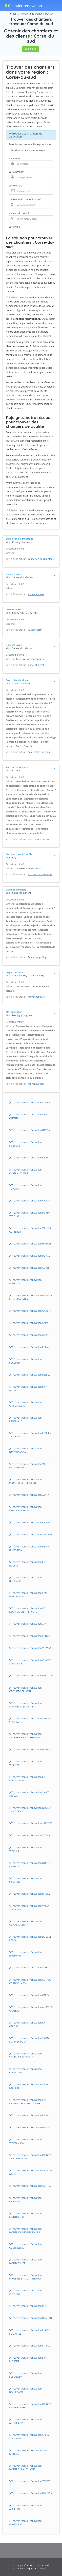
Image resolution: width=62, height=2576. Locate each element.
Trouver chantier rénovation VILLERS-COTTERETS (30, 1229)
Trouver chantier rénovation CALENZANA (25, 2070)
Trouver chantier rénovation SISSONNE (25, 1880)
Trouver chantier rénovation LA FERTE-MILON (27, 1778)
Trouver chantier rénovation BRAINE (30, 1893)
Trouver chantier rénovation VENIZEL (31, 2481)
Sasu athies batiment (39, 752)
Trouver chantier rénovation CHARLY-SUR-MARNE (30, 1661)
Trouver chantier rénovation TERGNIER (25, 1187)
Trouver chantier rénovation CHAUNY (31, 1200)
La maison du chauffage (41, 558)
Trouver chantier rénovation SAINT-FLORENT (29, 2359)
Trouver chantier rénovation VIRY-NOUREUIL (28, 2086)
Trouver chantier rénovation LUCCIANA (25, 1361)
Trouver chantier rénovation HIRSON (31, 1243)
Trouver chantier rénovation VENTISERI (25, 1849)
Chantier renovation (23, 5)
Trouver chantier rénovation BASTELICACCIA (25, 1450)
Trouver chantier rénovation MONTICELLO (25, 2215)
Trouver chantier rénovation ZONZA (30, 1835)
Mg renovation (36, 1083)
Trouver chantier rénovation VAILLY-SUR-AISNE (29, 1907)
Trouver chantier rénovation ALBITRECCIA (25, 2421)
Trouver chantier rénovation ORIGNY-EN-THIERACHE (30, 2405)
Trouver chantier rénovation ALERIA (30, 1967)
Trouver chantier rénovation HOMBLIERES (25, 2522)
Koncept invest (36, 594)
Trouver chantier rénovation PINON (30, 2115)
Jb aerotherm (35, 629)
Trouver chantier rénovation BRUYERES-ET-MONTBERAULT (25, 2277)
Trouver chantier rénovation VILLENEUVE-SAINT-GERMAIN (25, 1735)
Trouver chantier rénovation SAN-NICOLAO (28, 2452)
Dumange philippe (38, 957)
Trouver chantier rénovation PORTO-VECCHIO (30, 1214)
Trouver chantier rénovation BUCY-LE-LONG (30, 1938)
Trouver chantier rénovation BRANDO (31, 2318)
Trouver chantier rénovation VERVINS (31, 1648)
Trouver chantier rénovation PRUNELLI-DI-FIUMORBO (25, 1481)
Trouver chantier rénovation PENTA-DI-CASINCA (29, 1548)
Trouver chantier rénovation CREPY (30, 1995)
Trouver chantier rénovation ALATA (30, 1494)
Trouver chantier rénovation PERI (29, 2305)
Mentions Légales (25, 2568)
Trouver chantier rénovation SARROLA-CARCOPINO (25, 2055)
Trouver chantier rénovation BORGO (30, 1255)
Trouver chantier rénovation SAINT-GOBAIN (29, 1794)
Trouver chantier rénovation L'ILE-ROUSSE (28, 1563)
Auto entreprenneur (39, 839)
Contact (42, 2568)
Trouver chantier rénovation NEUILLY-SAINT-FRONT (30, 1809)
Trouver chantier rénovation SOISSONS (25, 1144)
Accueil (12, 13)
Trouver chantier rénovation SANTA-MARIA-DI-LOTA (29, 2040)
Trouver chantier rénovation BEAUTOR (32, 1675)
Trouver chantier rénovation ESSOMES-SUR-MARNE (25, 1705)
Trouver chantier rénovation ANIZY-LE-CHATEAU (31, 2009)
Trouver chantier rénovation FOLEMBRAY (25, 2374)
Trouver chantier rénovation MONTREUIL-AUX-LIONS (25, 2467)
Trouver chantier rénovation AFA (28, 1623)
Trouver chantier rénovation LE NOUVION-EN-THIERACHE (27, 1610)
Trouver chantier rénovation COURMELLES (25, 2246)
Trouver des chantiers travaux (37, 13)
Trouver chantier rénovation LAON (29, 1157)
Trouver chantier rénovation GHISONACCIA (25, 1404)
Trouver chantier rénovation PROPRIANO (25, 1419)
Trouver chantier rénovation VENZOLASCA (25, 2141)
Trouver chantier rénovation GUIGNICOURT (25, 1923)
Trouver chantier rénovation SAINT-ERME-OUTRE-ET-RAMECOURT (29, 2101)
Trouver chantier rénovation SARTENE (31, 1534)
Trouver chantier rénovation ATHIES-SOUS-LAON (30, 1720)
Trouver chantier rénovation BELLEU (30, 1374)
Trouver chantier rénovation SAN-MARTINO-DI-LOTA (28, 1594)
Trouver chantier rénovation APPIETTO (25, 2507)
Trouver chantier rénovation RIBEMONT (25, 1954)
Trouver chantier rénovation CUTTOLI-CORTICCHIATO (30, 1981)
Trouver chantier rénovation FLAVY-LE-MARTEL (29, 2332)
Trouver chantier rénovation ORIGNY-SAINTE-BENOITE (30, 2156)
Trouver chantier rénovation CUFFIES (31, 2185)
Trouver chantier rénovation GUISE (30, 1334)
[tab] (31, 540)
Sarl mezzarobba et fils (40, 874)
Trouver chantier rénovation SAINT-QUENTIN (29, 1116)
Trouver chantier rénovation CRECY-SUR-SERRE (29, 2436)
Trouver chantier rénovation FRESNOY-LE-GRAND (25, 1508)
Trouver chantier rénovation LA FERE (31, 1522)
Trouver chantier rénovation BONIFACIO (25, 1579)
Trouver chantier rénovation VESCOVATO (25, 1763)
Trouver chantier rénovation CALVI (29, 1322)
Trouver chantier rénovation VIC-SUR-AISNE (30, 2172)
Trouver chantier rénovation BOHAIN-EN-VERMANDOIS (30, 1297)
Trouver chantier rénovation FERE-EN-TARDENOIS (30, 1434)
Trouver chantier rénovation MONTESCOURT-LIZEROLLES (25, 2230)
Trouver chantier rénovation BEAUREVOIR (25, 2390)
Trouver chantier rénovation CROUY (30, 1635)
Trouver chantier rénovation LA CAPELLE (27, 2024)
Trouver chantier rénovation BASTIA (30, 1130)
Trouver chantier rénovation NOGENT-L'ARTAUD (31, 1864)
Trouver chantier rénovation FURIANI (31, 1347)
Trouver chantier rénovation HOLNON (31, 2493)
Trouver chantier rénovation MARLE (30, 1749)
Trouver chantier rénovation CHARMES (25, 2199)
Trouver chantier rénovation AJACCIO (31, 1102)
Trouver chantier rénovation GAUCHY (31, 1310)
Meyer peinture (36, 996)
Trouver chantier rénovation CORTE (30, 1267)
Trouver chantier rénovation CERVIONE (25, 2292)
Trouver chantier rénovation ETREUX (31, 2345)
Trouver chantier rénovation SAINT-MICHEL (29, 1388)
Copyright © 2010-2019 (25, 2565)
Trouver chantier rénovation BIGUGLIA (25, 1281)
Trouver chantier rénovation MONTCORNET (25, 2261)
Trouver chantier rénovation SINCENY (31, 1823)
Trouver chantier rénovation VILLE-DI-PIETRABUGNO (30, 1465)
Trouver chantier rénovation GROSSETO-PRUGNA (25, 1689)
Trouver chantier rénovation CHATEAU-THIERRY (25, 1171)
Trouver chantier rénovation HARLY (30, 2127)
